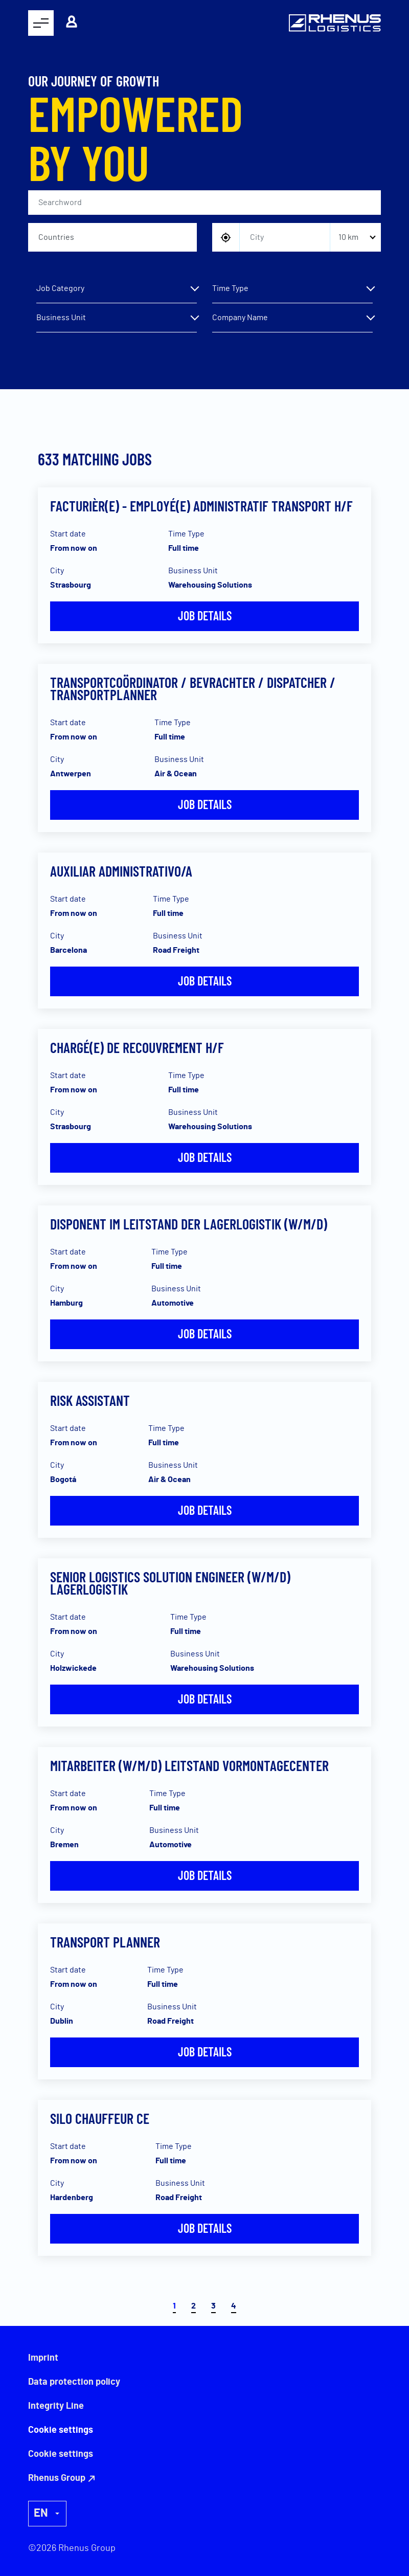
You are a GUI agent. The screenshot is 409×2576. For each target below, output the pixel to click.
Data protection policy (74, 2382)
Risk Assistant (90, 1400)
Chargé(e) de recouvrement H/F (137, 1047)
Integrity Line (56, 2406)
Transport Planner (105, 1942)
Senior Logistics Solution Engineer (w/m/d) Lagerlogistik (170, 1583)
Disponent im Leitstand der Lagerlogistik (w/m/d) (188, 1224)
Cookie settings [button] (60, 2454)
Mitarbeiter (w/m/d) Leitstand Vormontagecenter (189, 1765)
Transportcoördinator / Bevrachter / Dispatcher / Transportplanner (192, 688)
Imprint (43, 2358)
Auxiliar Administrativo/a (121, 871)
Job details (205, 615)
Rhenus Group (56, 2478)
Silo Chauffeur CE (99, 2118)
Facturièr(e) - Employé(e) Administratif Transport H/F (201, 505)
